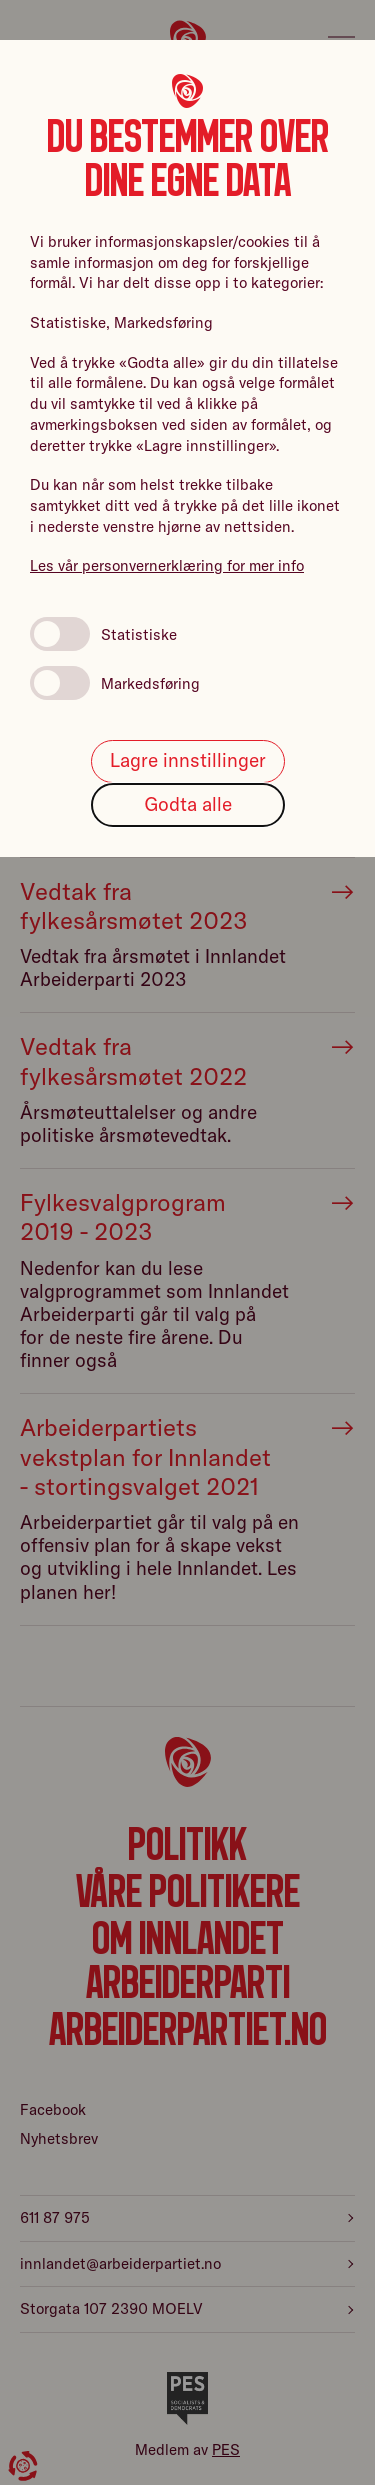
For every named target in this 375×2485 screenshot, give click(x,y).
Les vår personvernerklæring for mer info (167, 565)
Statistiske (103, 634)
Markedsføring (115, 683)
